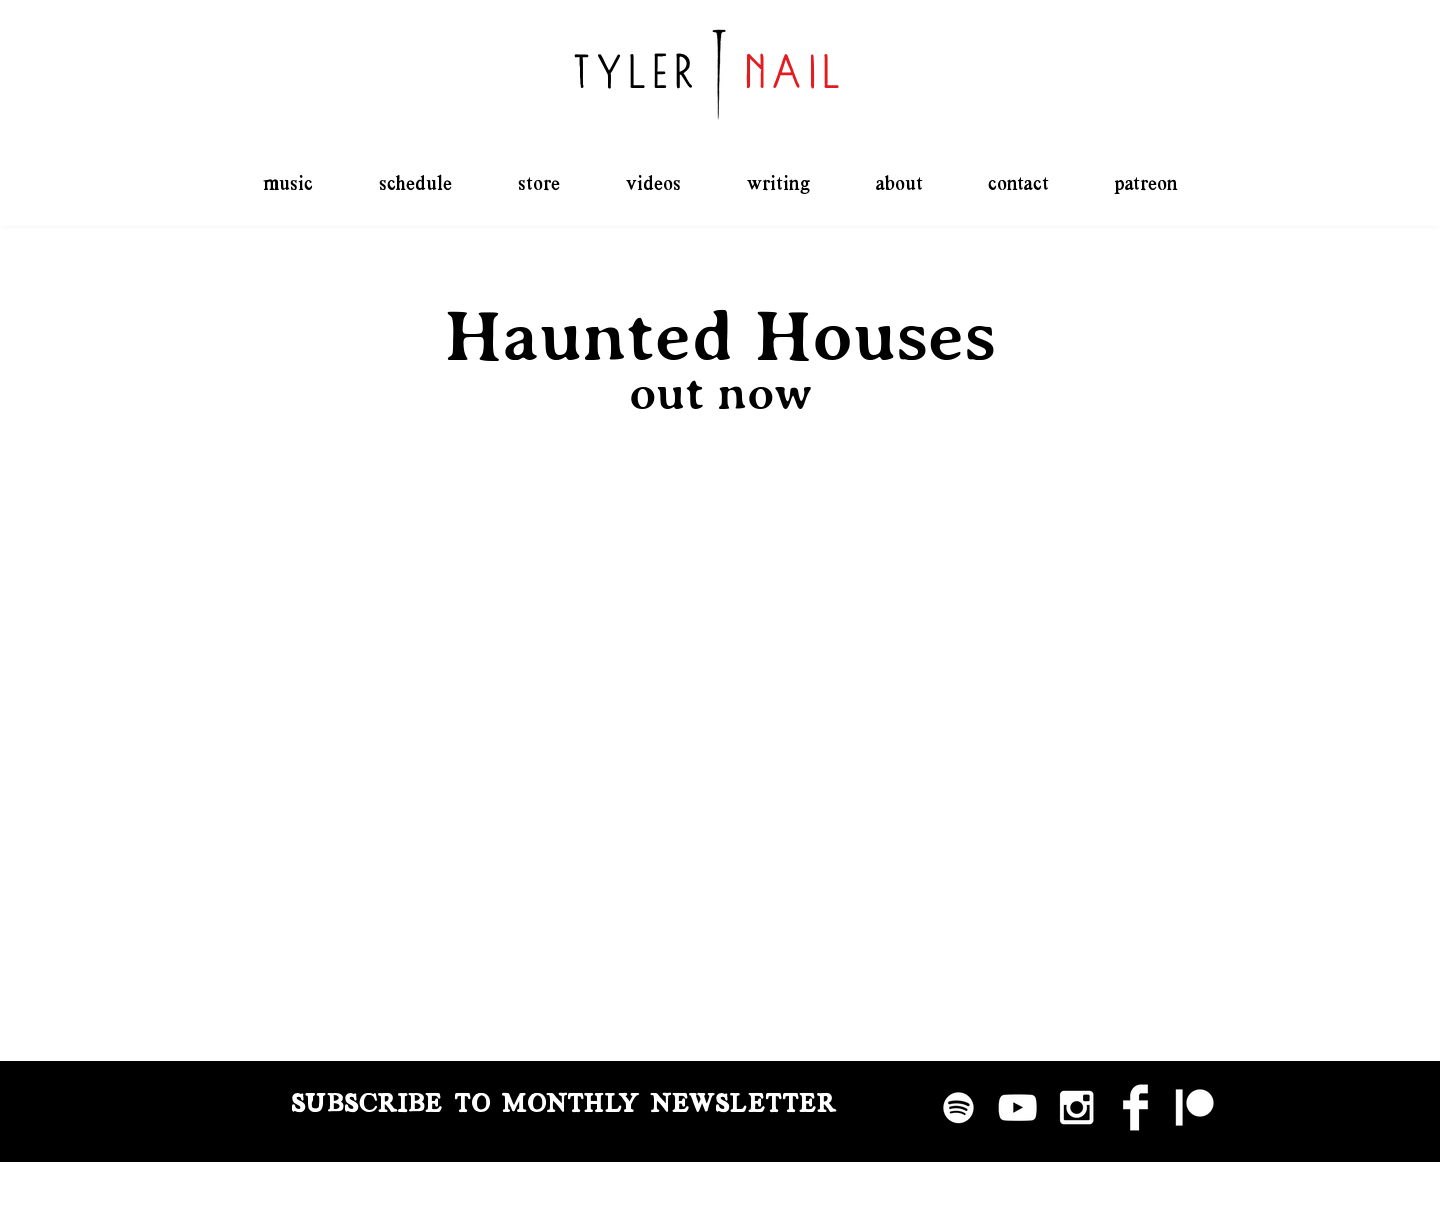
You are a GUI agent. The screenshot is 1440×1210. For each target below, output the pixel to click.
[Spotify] (958, 1107)
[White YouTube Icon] (1017, 1107)
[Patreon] (1194, 1107)
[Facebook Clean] (1135, 1107)
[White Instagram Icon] (1076, 1107)
